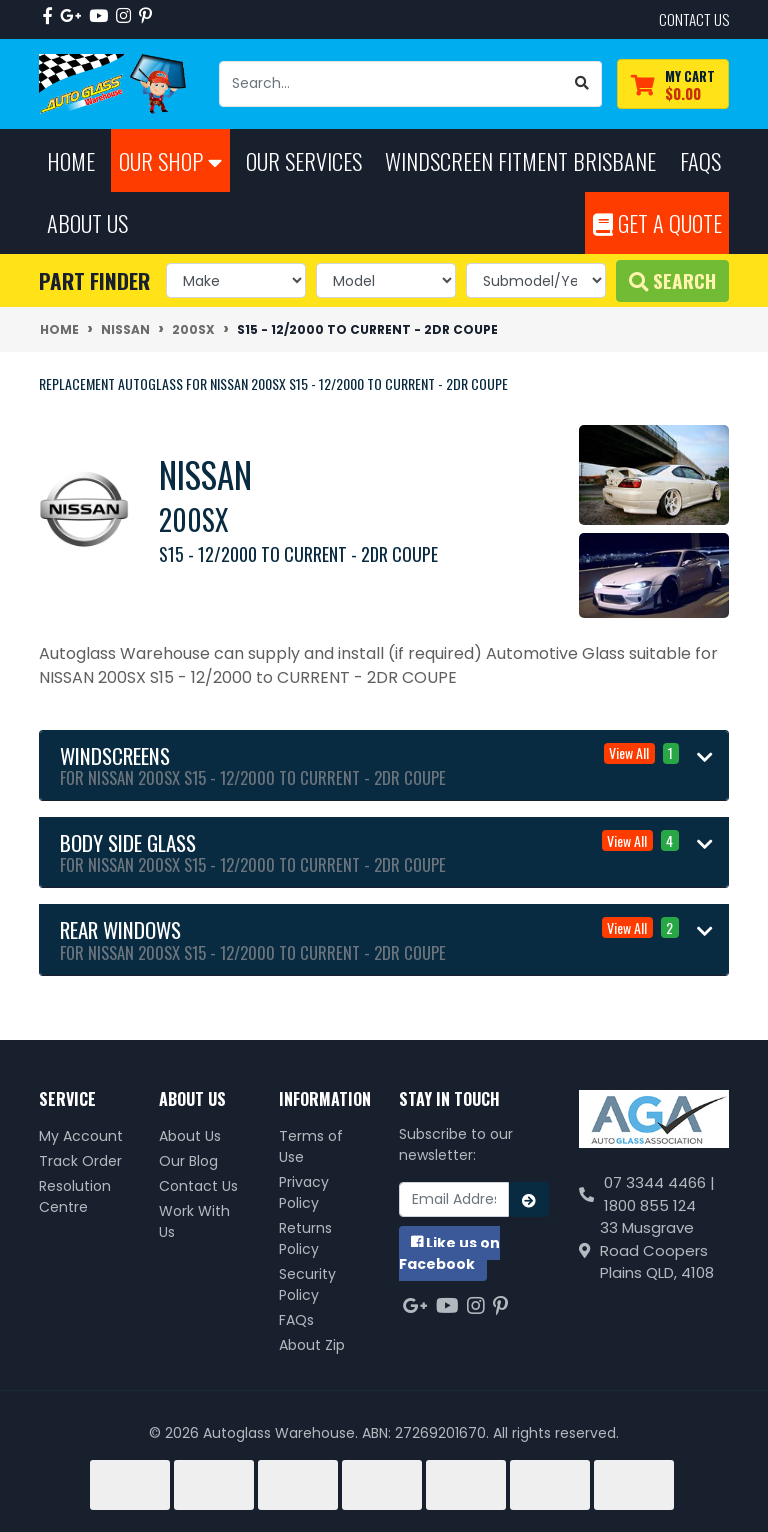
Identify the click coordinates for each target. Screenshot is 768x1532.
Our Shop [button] (170, 160)
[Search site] (582, 84)
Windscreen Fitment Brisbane (520, 160)
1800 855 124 (650, 1205)
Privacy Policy (304, 1192)
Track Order (80, 1161)
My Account (81, 1136)
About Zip (312, 1345)
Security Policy (307, 1284)
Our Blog (188, 1161)
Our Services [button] (304, 160)
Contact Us (198, 1186)
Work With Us (194, 1221)
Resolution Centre (75, 1196)
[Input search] (391, 84)
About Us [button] (87, 222)
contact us (694, 19)
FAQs (296, 1320)
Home (71, 160)
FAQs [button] (700, 160)
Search (672, 280)
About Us (190, 1136)
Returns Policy (305, 1238)
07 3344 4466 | (659, 1182)
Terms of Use (311, 1146)
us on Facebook (449, 1253)
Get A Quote (657, 222)
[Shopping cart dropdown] (673, 84)
